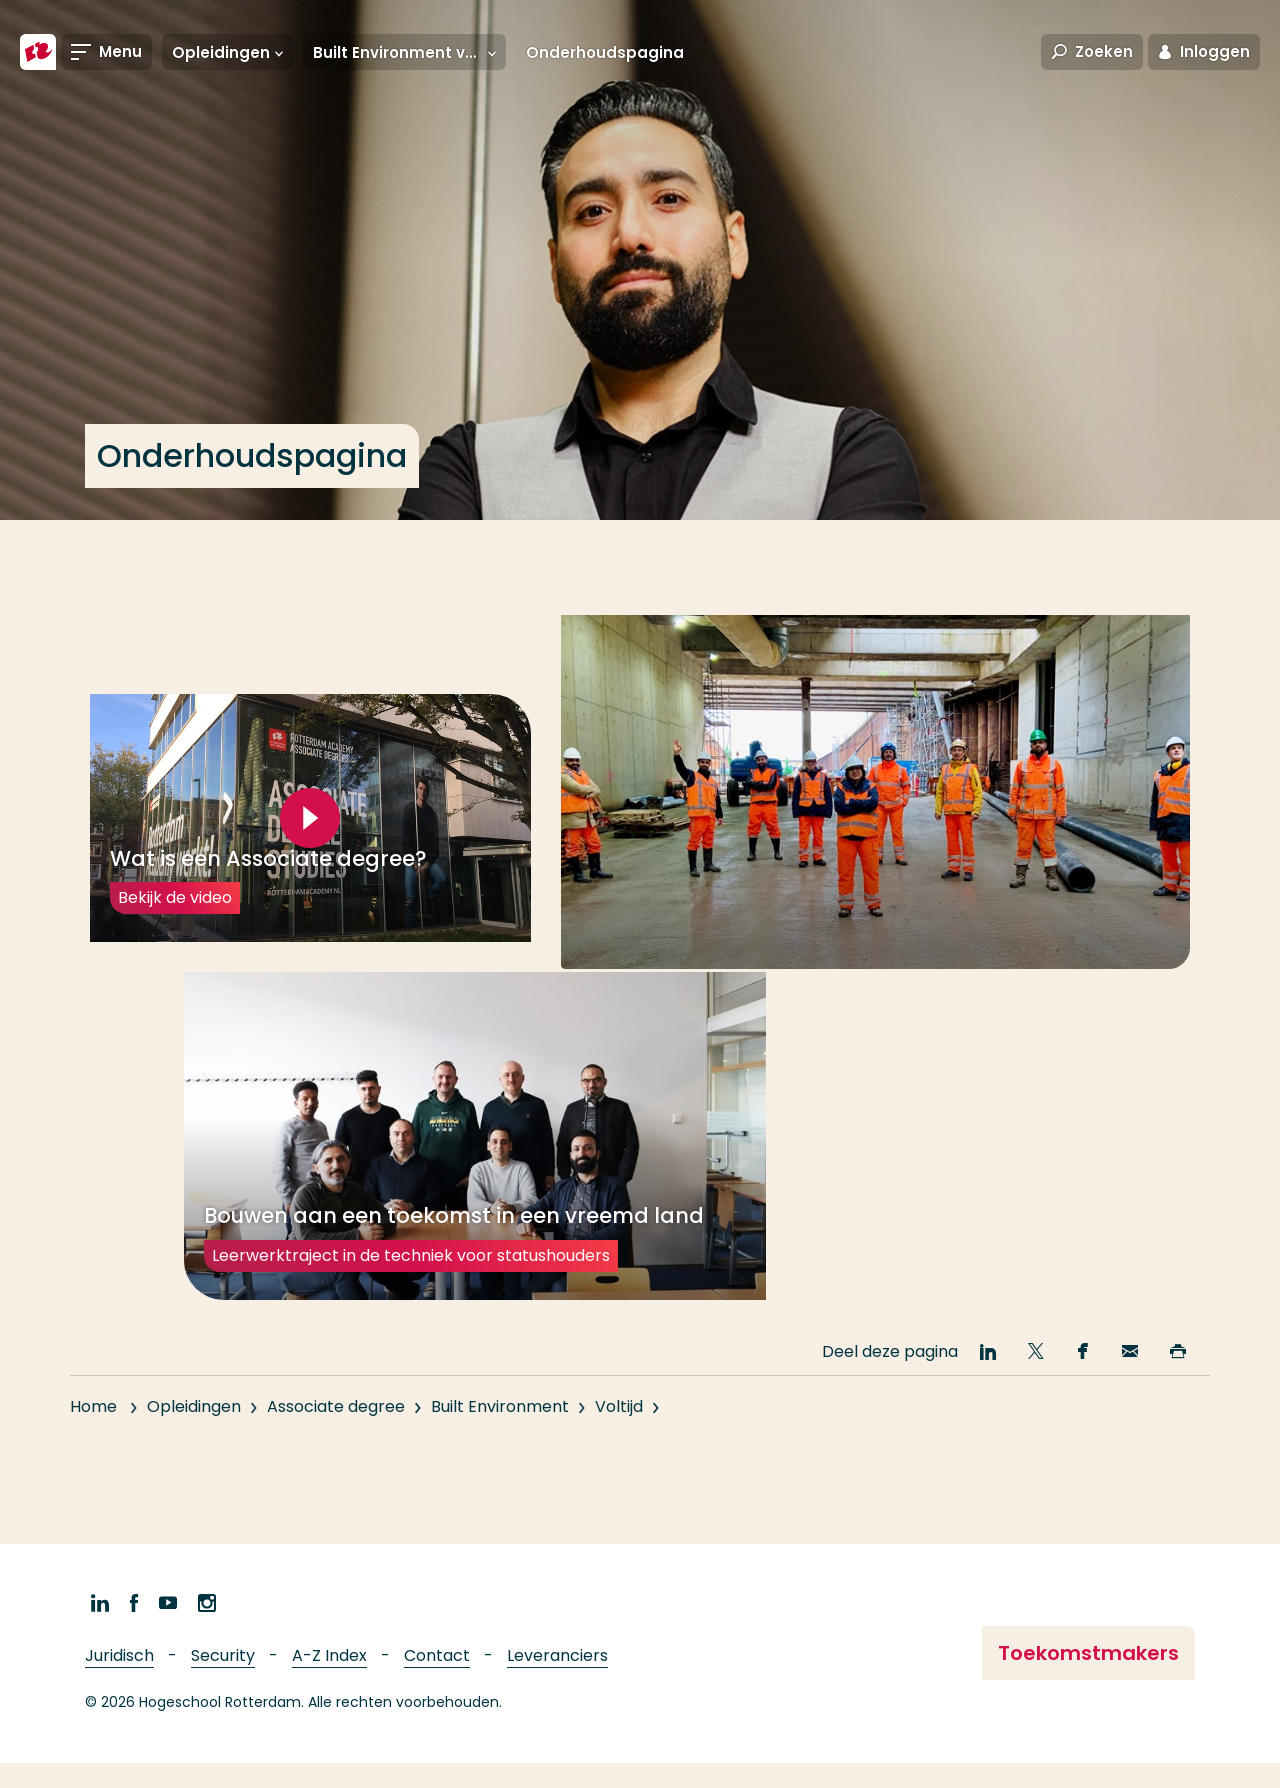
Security (223, 1682)
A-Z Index (329, 1682)
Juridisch (119, 1682)
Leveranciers (557, 1682)
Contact (437, 1682)
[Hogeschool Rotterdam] (38, 52)
